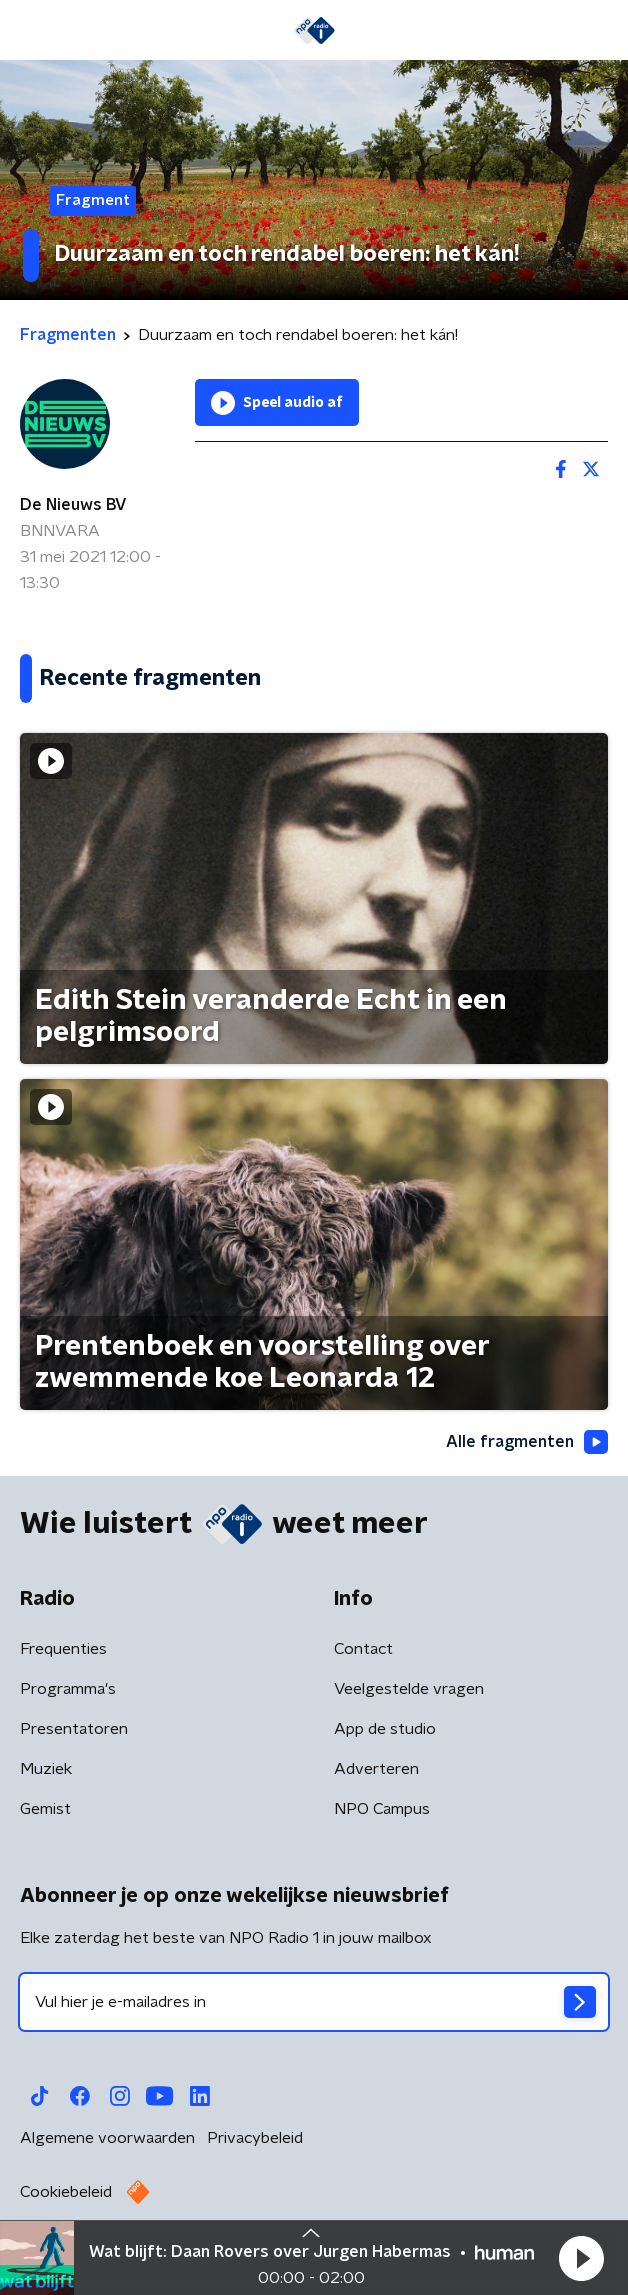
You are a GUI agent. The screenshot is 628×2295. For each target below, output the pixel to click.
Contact (363, 1649)
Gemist (45, 1809)
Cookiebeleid (66, 2192)
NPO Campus (382, 1809)
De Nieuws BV (73, 505)
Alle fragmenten (527, 1442)
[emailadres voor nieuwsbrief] (314, 2002)
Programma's (68, 1689)
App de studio (385, 1729)
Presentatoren (74, 1729)
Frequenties (63, 1649)
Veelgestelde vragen (409, 1689)
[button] (581, 2258)
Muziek (46, 1769)
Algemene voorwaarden (107, 2138)
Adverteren (376, 1769)
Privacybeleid (255, 2138)
